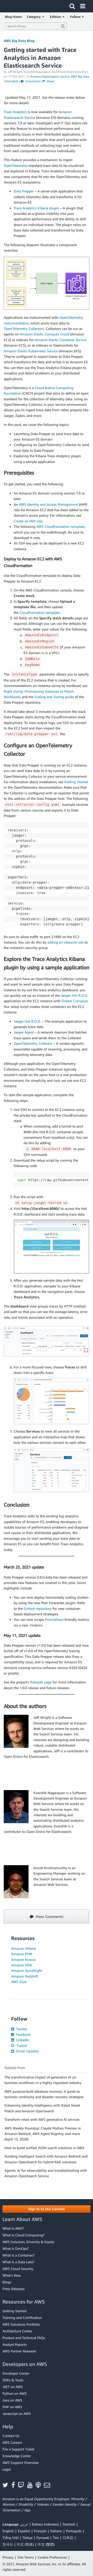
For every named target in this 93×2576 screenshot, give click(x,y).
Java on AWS (12, 2400)
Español (24, 2531)
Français (40, 2531)
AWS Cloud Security (17, 2268)
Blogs (6, 2282)
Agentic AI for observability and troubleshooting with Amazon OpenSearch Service (45, 2173)
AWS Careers (12, 2442)
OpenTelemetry (16, 165)
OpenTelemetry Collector (33, 1043)
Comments (30, 81)
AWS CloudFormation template (60, 526)
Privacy (7, 2557)
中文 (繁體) (46, 2544)
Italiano (56, 2531)
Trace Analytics (15, 112)
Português (74, 2531)
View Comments (46, 1916)
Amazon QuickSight (26, 1970)
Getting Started (76, 782)
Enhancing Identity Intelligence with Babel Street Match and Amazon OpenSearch (42, 2108)
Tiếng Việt (10, 2537)
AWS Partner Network (19, 2351)
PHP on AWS (12, 2407)
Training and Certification (22, 2317)
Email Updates (25, 2051)
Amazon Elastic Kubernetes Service (31, 351)
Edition (57, 17)
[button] (46, 2209)
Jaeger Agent (24, 1032)
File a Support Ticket (18, 2449)
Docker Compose (75, 1001)
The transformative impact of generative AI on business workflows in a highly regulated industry (42, 2080)
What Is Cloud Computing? (23, 2235)
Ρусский (42, 2537)
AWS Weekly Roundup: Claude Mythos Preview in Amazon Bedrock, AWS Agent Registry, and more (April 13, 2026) (42, 2133)
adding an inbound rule (65, 942)
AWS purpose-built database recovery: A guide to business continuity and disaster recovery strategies (44, 2094)
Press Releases (13, 2289)
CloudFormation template (40, 612)
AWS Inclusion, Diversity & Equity (28, 2242)
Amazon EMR (21, 1954)
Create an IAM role (28, 521)
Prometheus (54, 1619)
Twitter (19, 2029)
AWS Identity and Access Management (48, 504)
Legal (6, 2469)
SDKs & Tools (12, 2380)
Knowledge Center (16, 2456)
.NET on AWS (12, 2387)
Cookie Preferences (52, 2557)
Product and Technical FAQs (23, 2338)
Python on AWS (14, 2393)
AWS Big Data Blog (19, 41)
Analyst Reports (14, 2344)
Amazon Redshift (24, 1976)
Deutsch (69, 2524)
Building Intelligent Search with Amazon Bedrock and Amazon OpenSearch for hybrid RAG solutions (46, 2159)
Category (35, 17)
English (8, 2531)
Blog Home (13, 17)
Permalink (11, 81)
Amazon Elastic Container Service (61, 340)
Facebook (21, 2034)
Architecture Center (17, 2331)
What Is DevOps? (15, 2248)
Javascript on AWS (16, 2413)
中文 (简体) (25, 2544)
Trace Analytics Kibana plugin (36, 208)
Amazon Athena (23, 1948)
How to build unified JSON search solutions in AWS (44, 2148)
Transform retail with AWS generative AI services (42, 2119)
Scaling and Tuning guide (54, 697)
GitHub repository (38, 1608)
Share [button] (48, 81)
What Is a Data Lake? (18, 2262)
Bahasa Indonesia (45, 2524)
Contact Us (10, 2436)
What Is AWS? (13, 2228)
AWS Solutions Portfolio (21, 2324)
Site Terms (25, 2557)
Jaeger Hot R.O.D (27, 1021)
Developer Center (15, 2373)
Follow (77, 17)
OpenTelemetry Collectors (24, 328)
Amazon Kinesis (23, 1959)
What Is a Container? (18, 2255)
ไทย (56, 2537)
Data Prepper (24, 191)
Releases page (41, 1682)
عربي (24, 2524)
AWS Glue (19, 1982)
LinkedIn (20, 2040)
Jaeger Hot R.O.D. (74, 995)
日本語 (68, 2537)
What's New (11, 2275)
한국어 (7, 2544)
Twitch (19, 2045)
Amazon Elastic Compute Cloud (44, 334)
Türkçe (27, 2537)
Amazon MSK (21, 1965)
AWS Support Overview (20, 2462)
